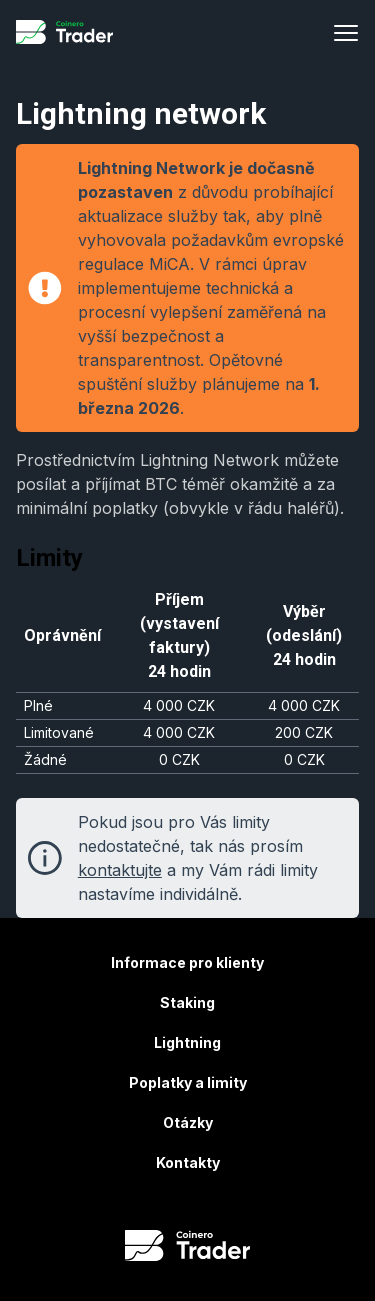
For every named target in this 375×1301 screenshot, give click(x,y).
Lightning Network (209, 460)
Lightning (187, 1042)
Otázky (188, 1122)
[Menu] (346, 32)
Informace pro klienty (187, 962)
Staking (187, 1002)
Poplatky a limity (188, 1082)
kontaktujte (120, 870)
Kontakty (188, 1162)
